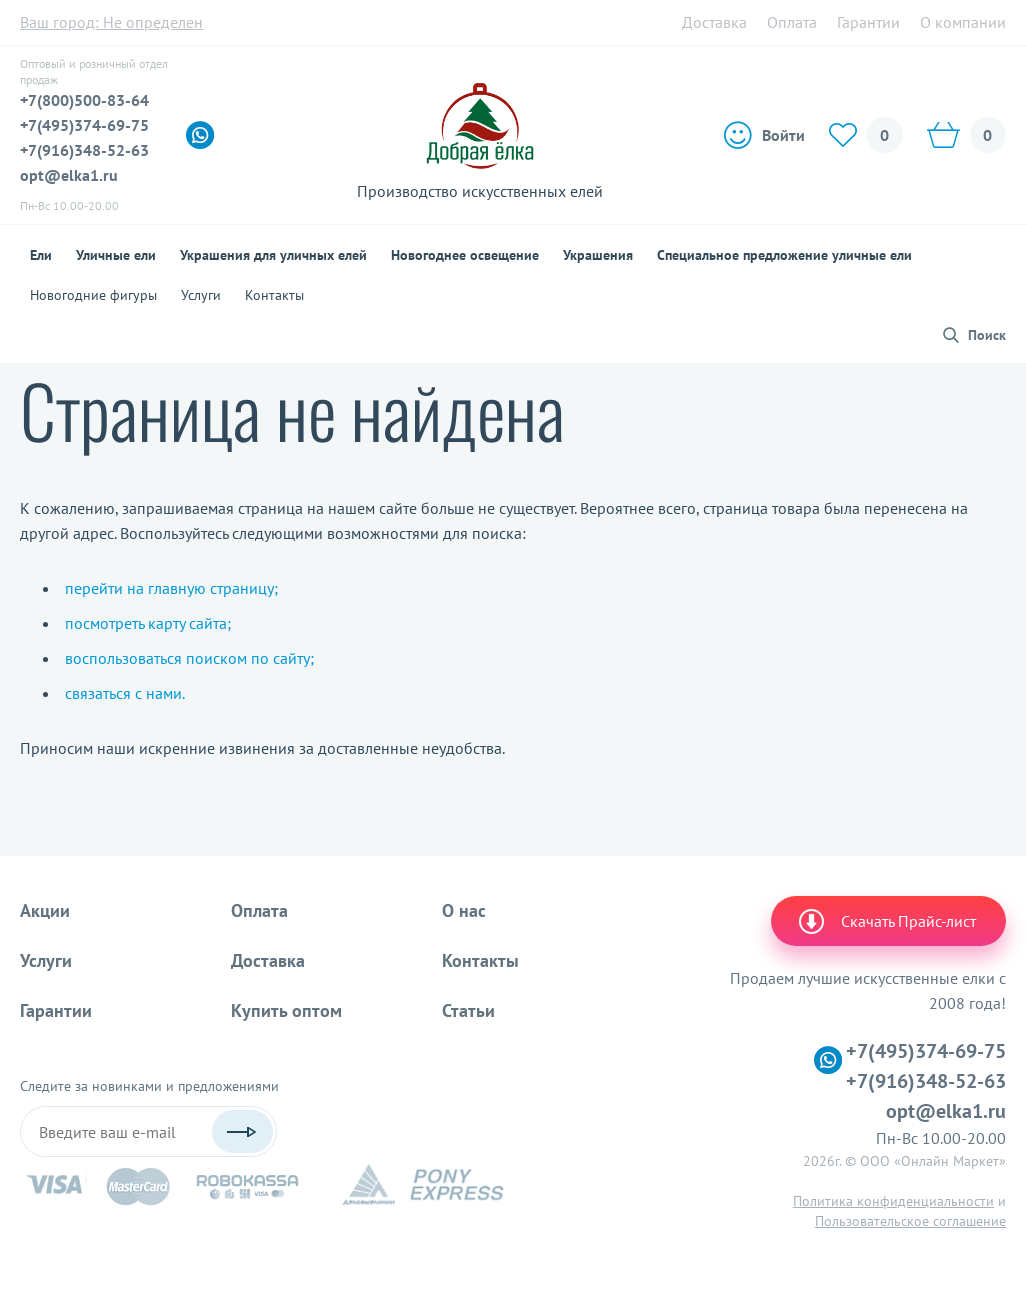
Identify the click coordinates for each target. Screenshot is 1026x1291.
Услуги (201, 295)
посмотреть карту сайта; (148, 623)
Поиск (987, 335)
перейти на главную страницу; (171, 588)
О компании (963, 22)
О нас (464, 910)
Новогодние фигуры (93, 295)
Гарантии (868, 22)
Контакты (274, 295)
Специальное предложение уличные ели (784, 255)
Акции (45, 910)
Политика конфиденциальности (893, 1201)
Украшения (598, 255)
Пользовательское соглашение (910, 1221)
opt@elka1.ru (69, 175)
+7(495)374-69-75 (84, 125)
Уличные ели (116, 255)
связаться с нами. (125, 693)
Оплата (792, 22)
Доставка (714, 22)
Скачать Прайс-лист (886, 921)
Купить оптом (286, 1010)
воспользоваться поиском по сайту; (189, 658)
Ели (41, 255)
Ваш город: (111, 22)
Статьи (468, 1010)
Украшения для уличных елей (273, 255)
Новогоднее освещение (465, 255)
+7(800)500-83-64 (84, 100)
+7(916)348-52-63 (84, 150)
